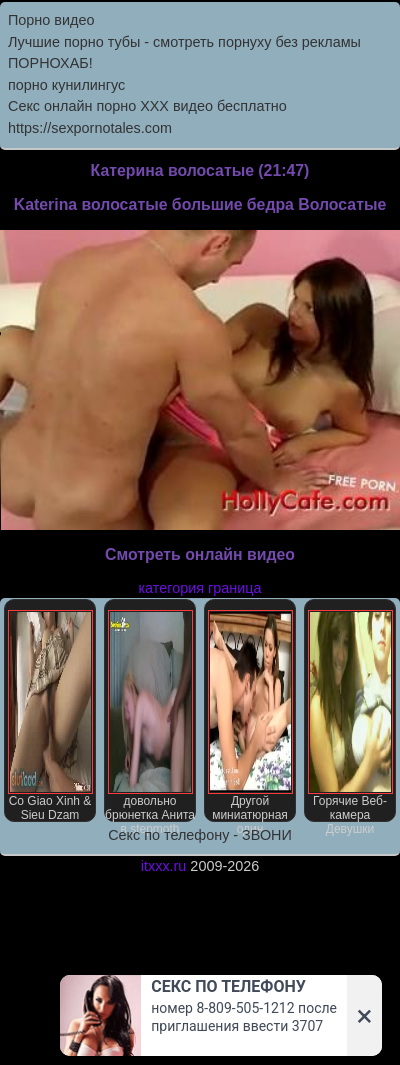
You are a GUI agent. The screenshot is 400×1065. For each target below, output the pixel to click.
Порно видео (51, 20)
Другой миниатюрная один (250, 716)
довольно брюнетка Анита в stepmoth (150, 716)
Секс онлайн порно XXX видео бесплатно (147, 106)
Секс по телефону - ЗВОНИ (200, 835)
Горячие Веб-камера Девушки (350, 716)
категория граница (200, 588)
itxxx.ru (164, 866)
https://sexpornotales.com (90, 128)
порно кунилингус (66, 85)
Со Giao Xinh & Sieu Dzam (50, 716)
